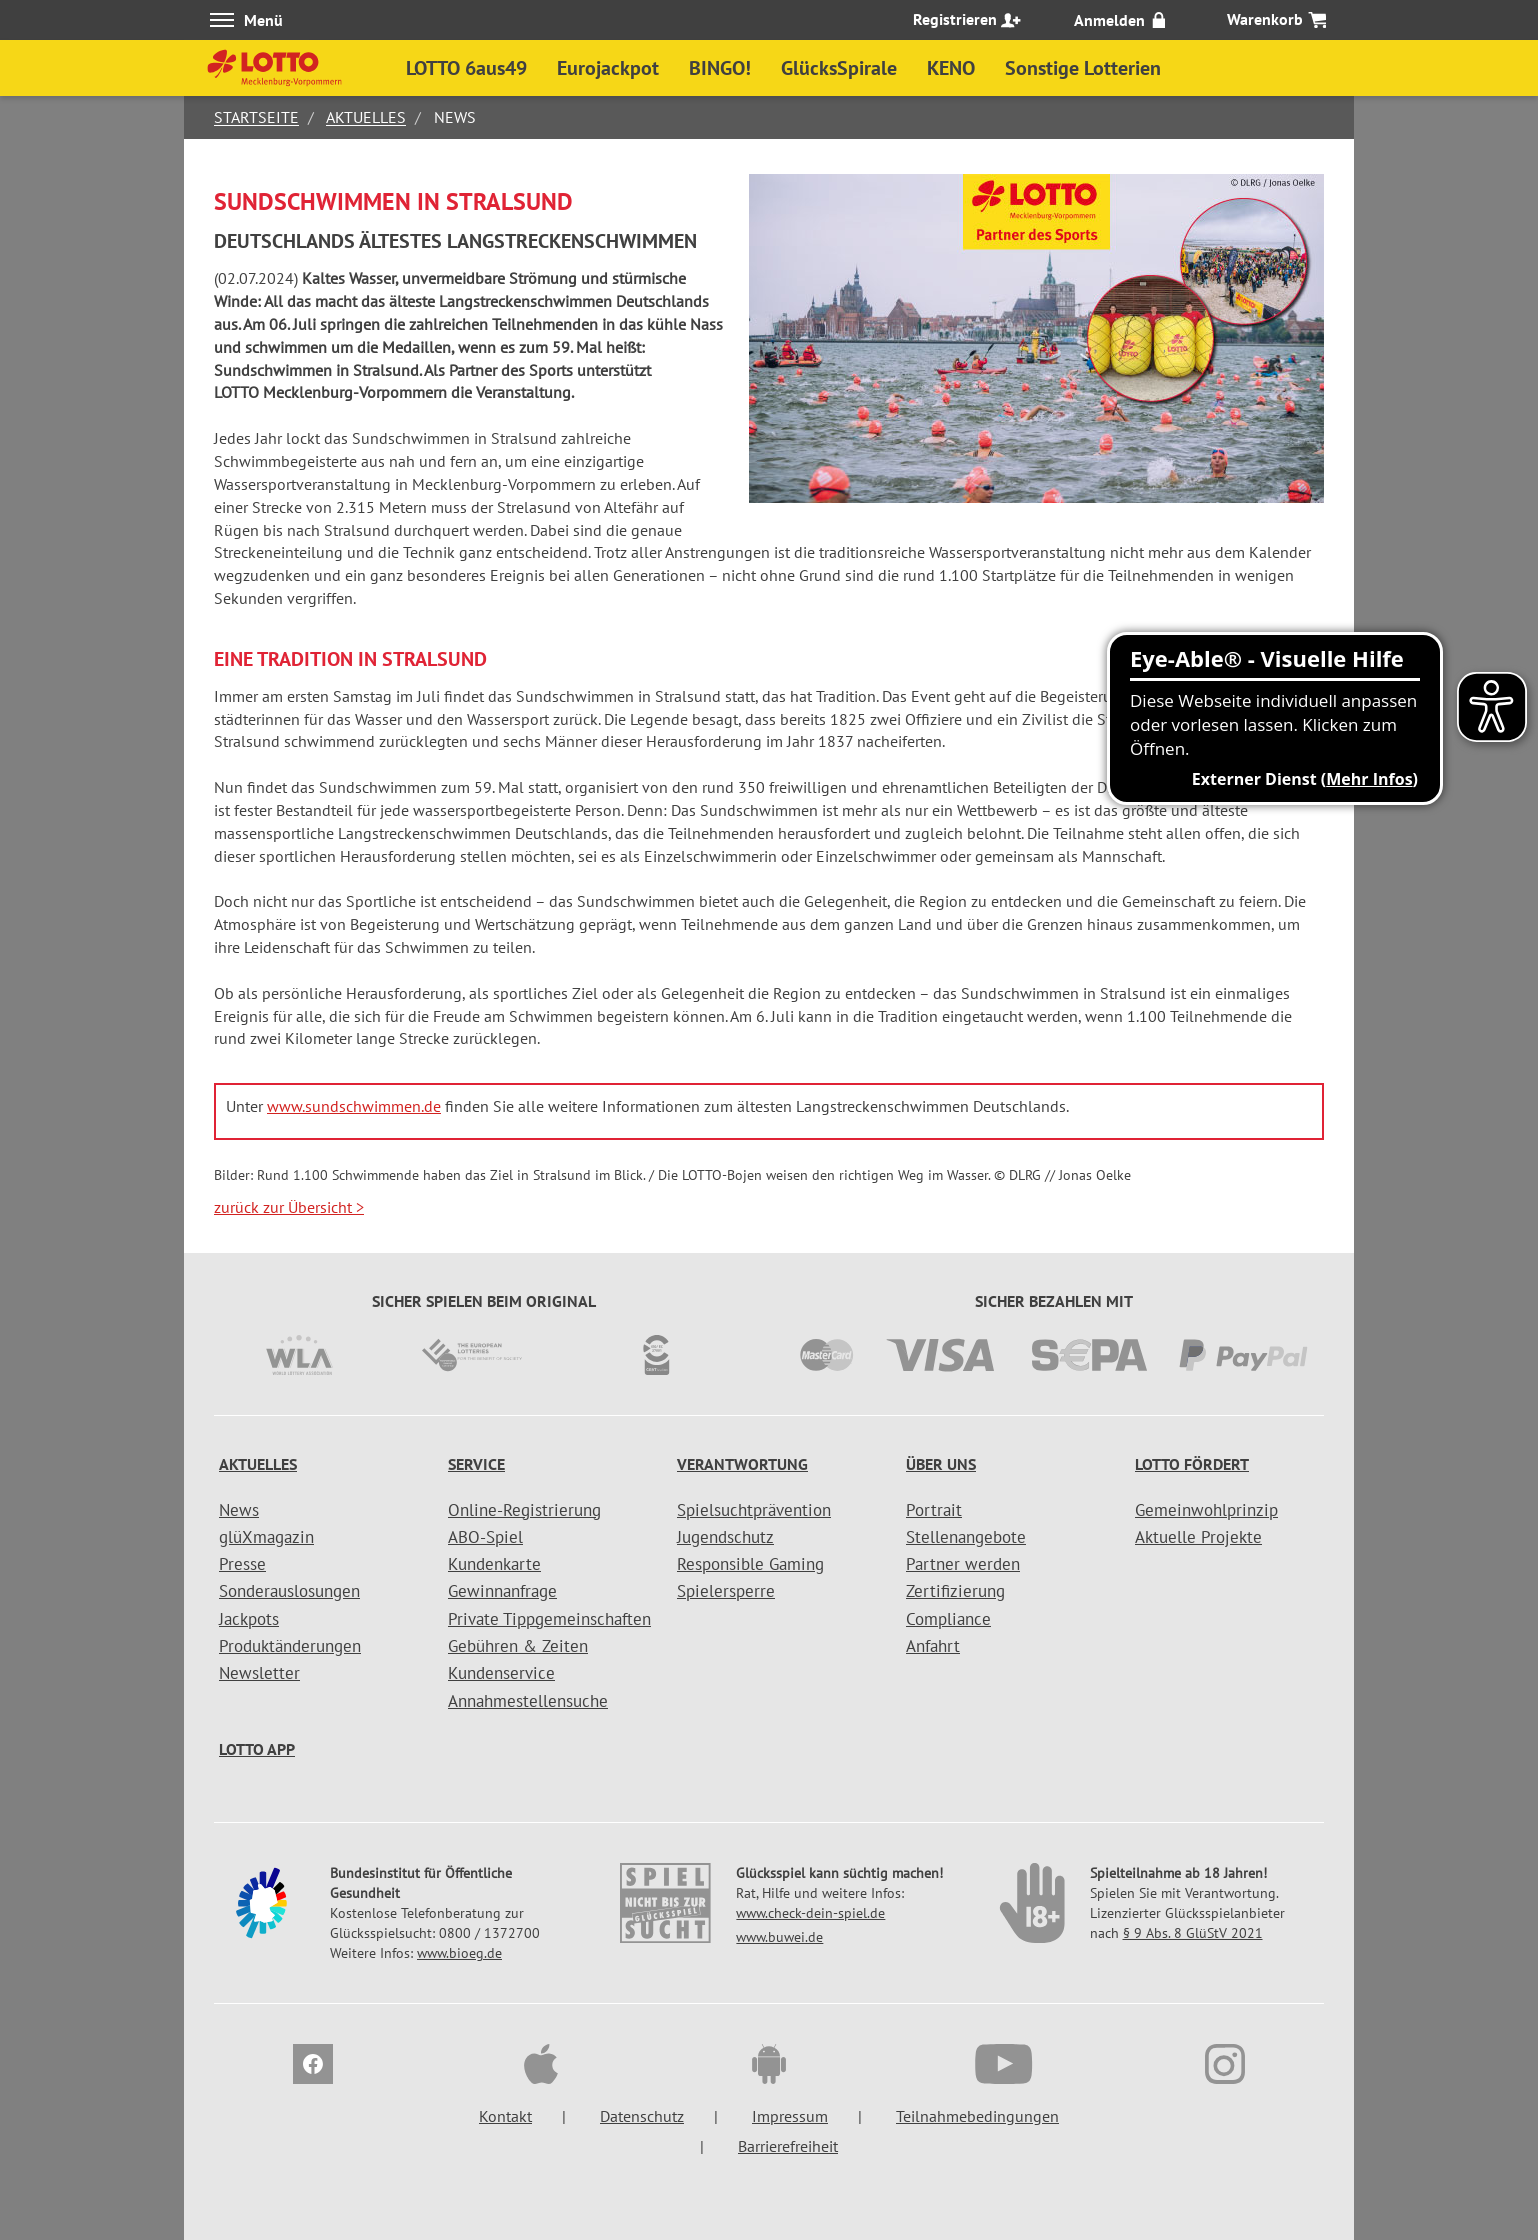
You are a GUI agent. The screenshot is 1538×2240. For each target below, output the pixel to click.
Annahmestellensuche (528, 1701)
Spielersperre (726, 1591)
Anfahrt (933, 1646)
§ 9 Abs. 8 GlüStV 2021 (1193, 1933)
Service (476, 1464)
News (239, 1510)
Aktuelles (366, 117)
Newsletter (259, 1673)
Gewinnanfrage (502, 1591)
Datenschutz (642, 2116)
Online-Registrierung (524, 1510)
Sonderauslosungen (289, 1591)
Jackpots (249, 1619)
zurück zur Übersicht (289, 1207)
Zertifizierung (955, 1591)
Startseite (256, 117)
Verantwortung (742, 1464)
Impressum (790, 2116)
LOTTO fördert (1192, 1464)
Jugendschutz (725, 1537)
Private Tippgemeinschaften (549, 1619)
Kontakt (505, 2116)
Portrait (934, 1510)
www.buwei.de (779, 1937)
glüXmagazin (266, 1537)
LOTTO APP (257, 1749)
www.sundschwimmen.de (354, 1106)
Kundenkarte (494, 1564)
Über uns (941, 1464)
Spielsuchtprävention (754, 1510)
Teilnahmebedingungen (977, 2116)
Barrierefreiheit (788, 2146)
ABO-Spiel (485, 1537)
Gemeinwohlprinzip (1206, 1510)
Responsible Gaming (750, 1564)
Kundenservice (501, 1673)
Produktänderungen (290, 1646)
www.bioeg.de (459, 1953)
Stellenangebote (966, 1537)
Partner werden (963, 1564)
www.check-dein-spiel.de (810, 1913)
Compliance (948, 1619)
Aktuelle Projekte (1198, 1537)
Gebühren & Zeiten (518, 1646)
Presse (242, 1564)
